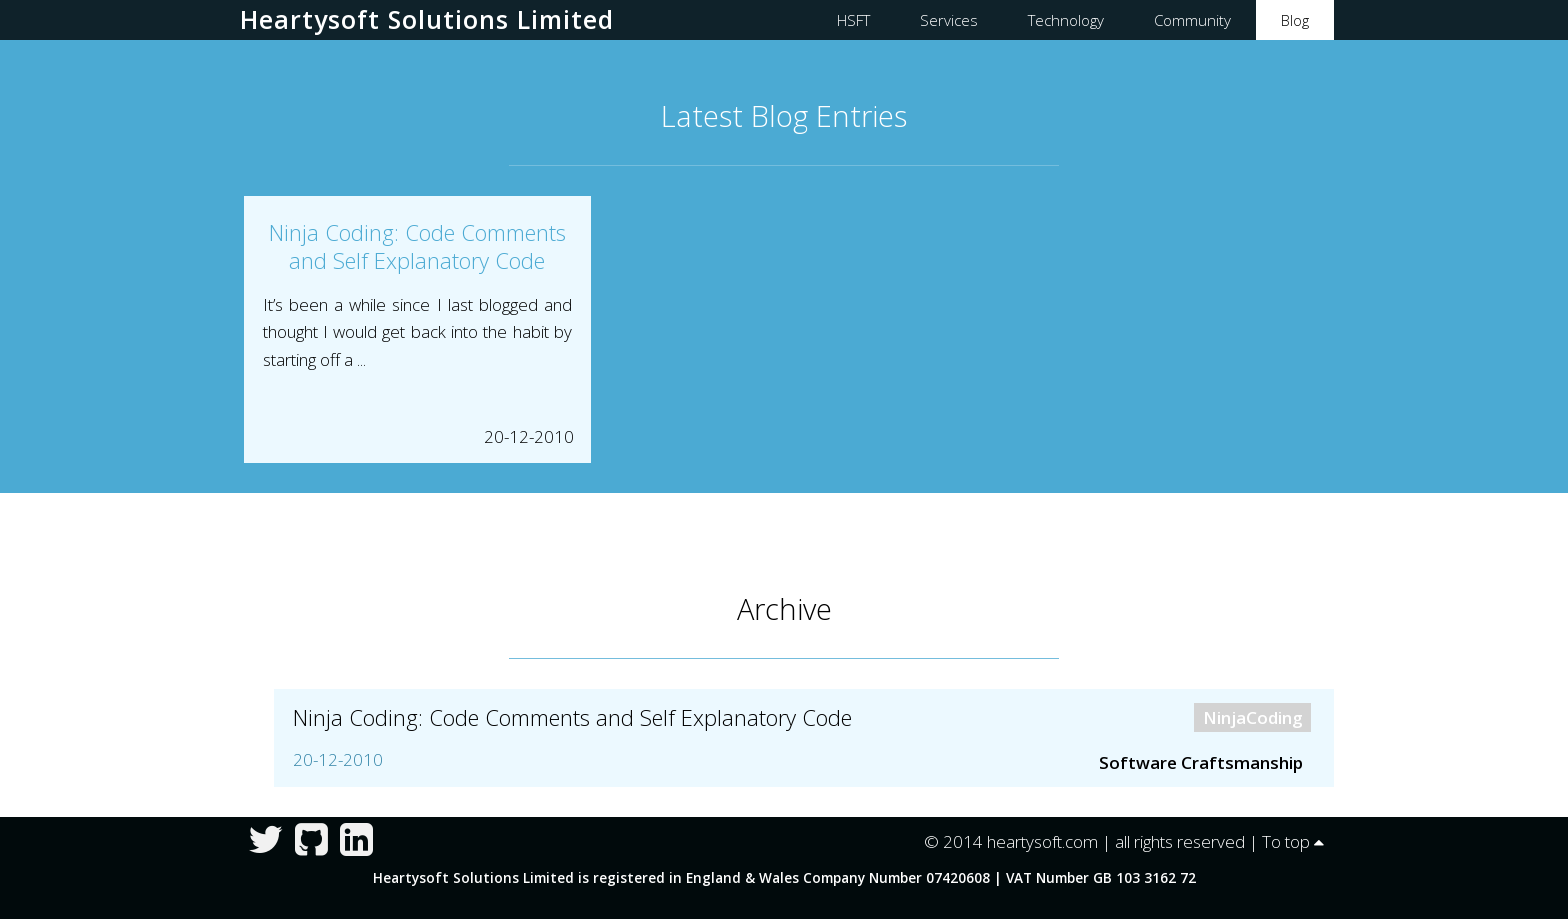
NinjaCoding (1253, 717)
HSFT (853, 20)
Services (949, 20)
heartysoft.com (1042, 841)
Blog (1295, 20)
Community (1192, 20)
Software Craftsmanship (1201, 762)
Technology (1066, 20)
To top (1293, 841)
